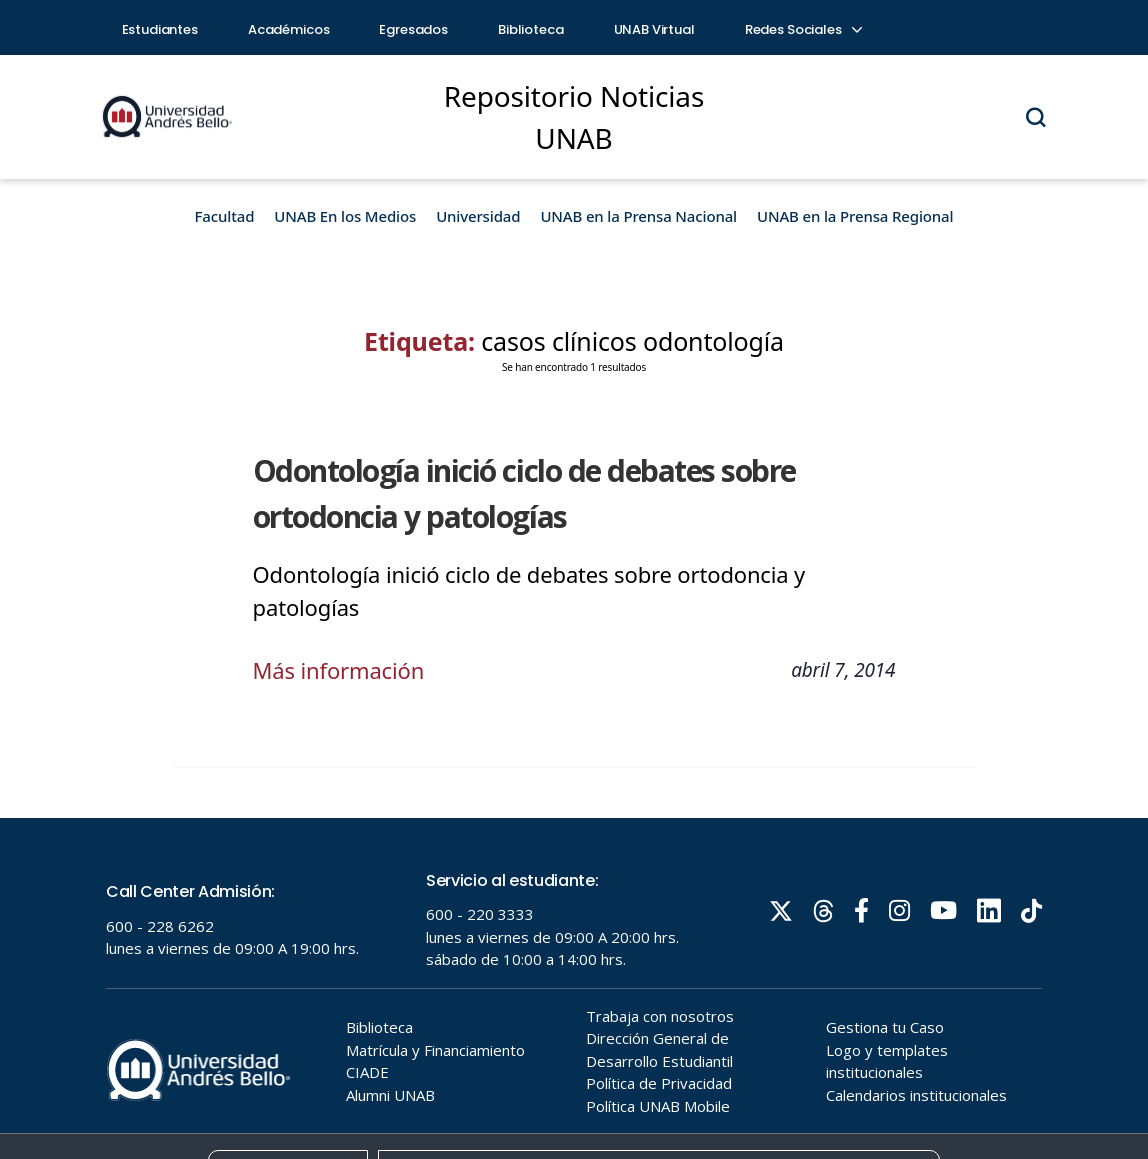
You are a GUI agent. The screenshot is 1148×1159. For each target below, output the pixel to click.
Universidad (478, 216)
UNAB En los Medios (345, 216)
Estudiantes (160, 29)
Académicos (289, 29)
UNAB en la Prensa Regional (855, 216)
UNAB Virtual (654, 29)
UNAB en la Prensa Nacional (638, 216)
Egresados (413, 29)
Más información (339, 670)
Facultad (225, 216)
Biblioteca (531, 29)
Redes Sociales (803, 29)
